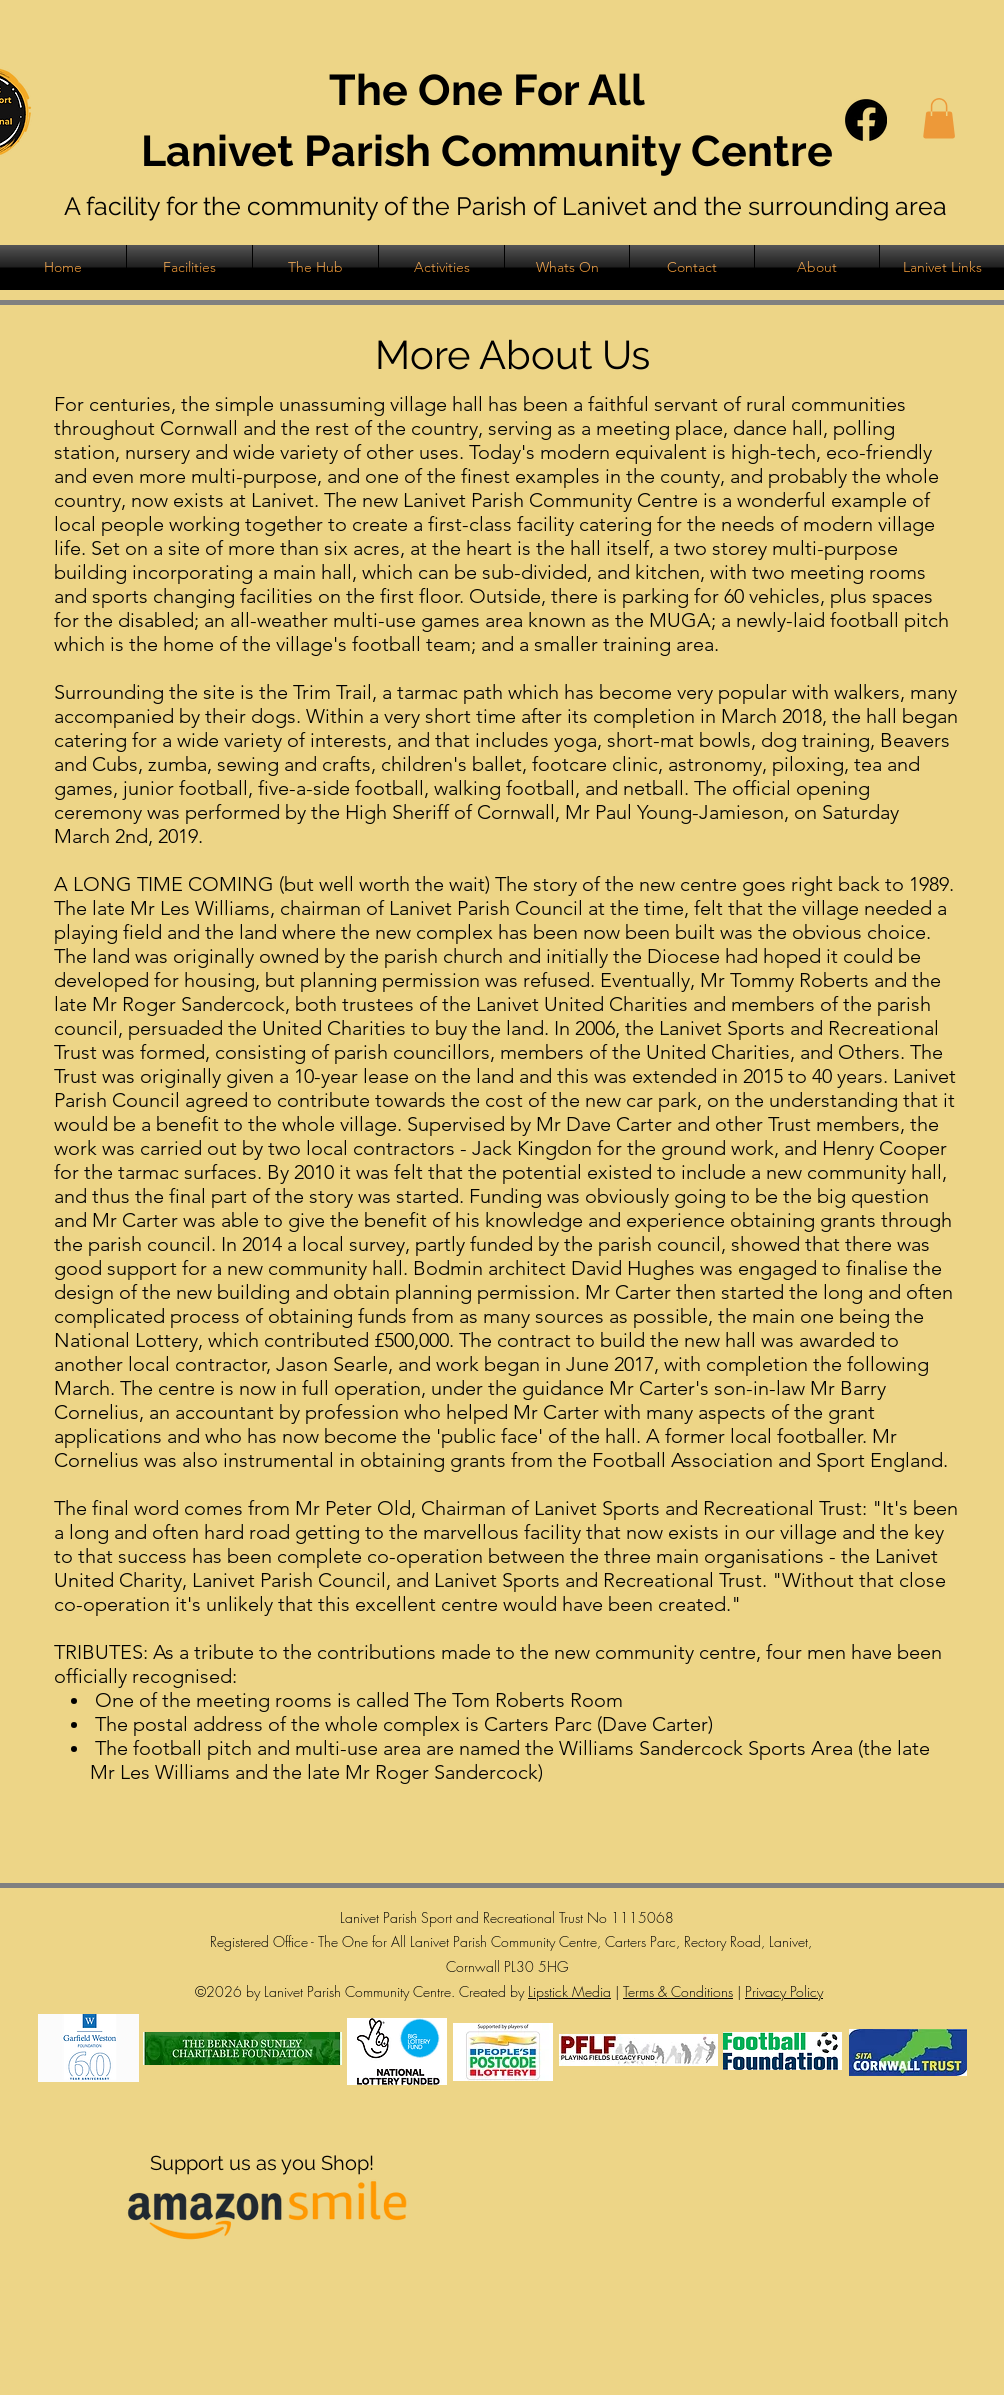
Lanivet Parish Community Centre (487, 151)
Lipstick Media (569, 1991)
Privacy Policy (784, 1991)
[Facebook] (866, 120)
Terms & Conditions (678, 1991)
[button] (939, 118)
